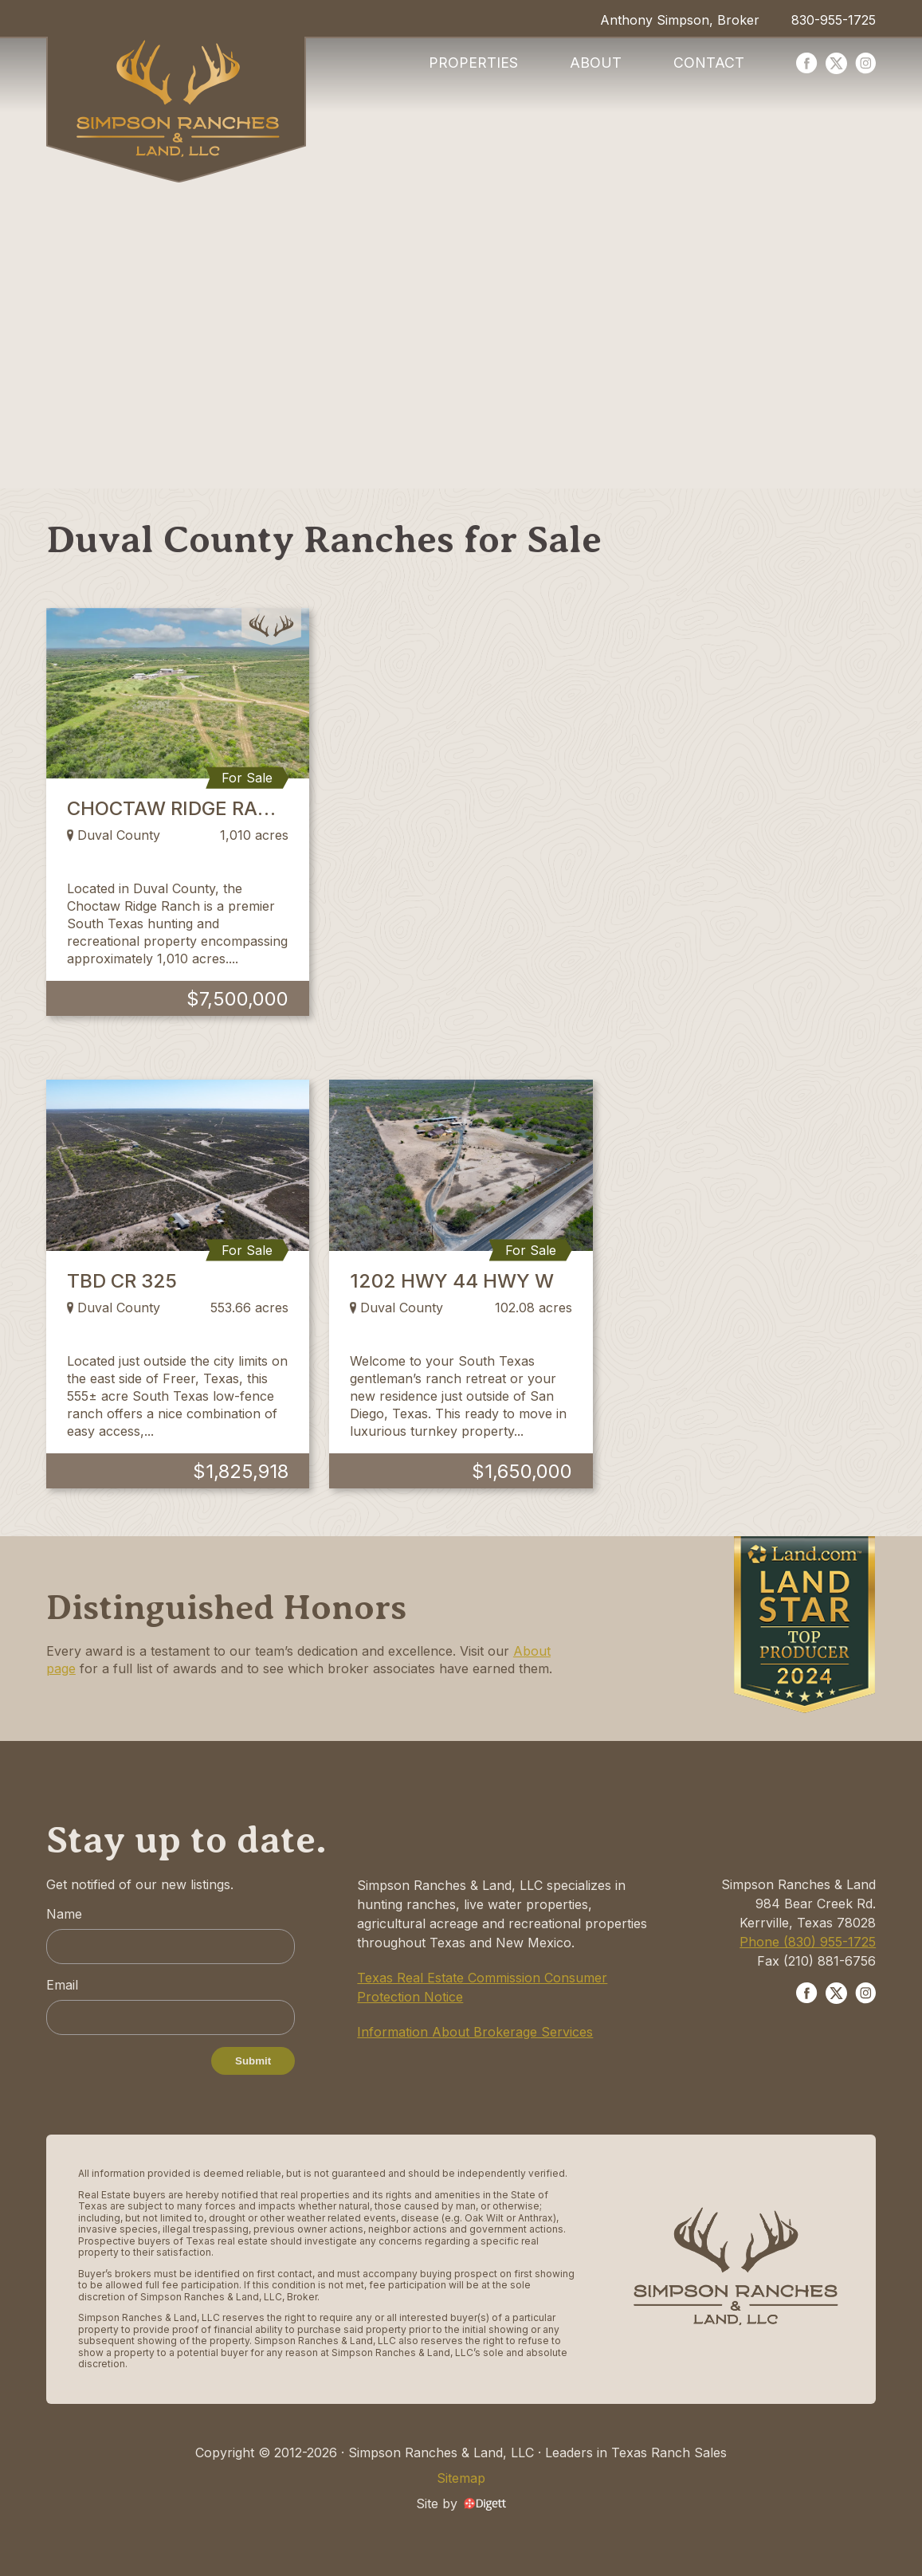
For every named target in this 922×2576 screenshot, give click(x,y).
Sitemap (461, 2478)
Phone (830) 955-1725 (808, 1942)
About (596, 62)
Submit (253, 2061)
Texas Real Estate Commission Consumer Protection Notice (482, 1987)
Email (62, 1985)
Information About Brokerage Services (475, 2032)
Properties (473, 62)
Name (64, 1914)
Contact (708, 62)
